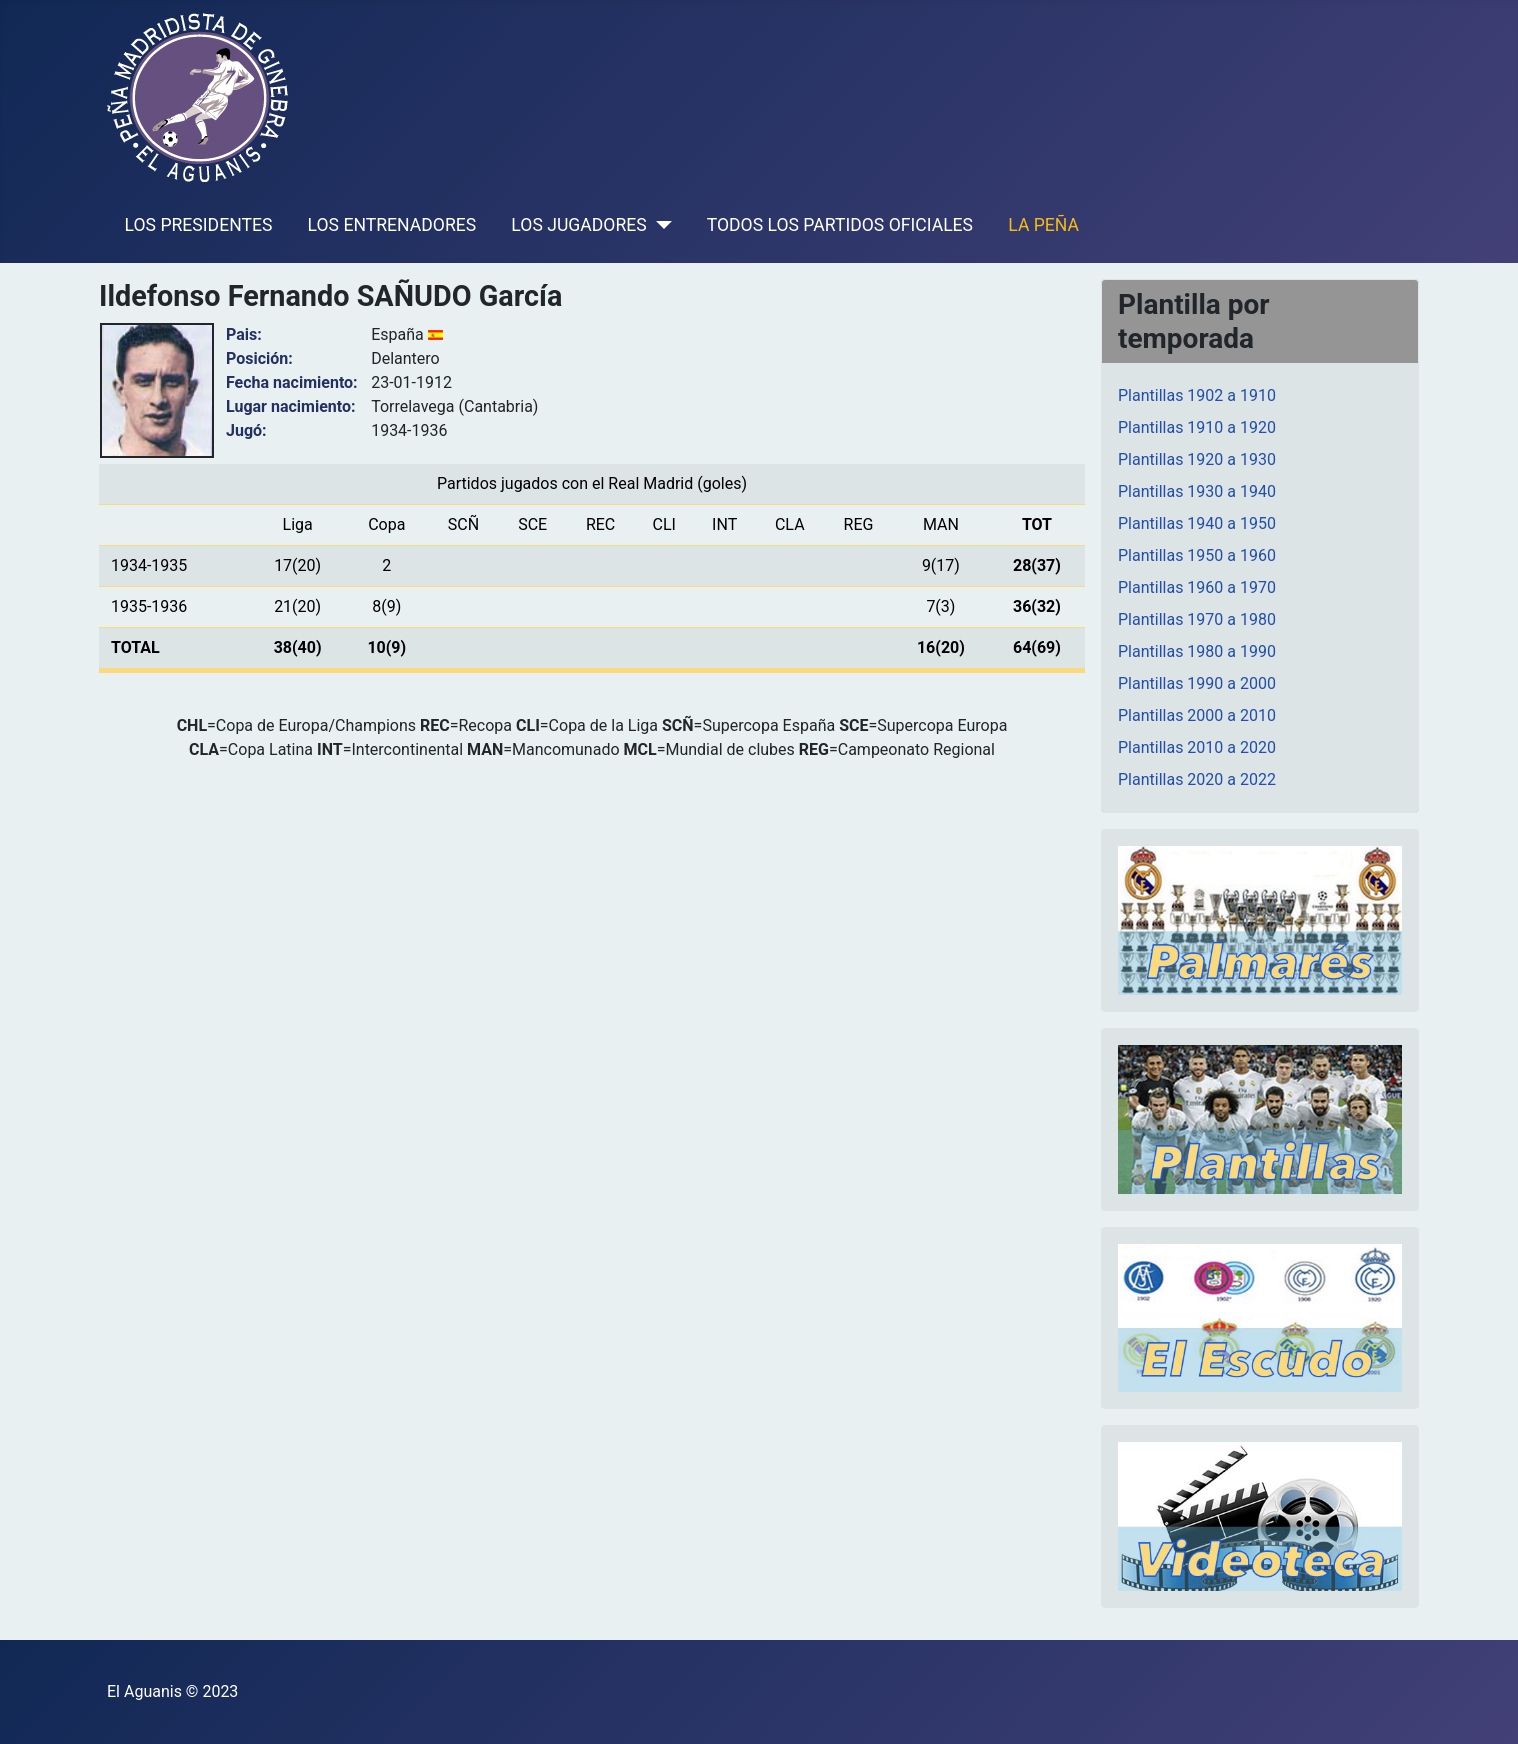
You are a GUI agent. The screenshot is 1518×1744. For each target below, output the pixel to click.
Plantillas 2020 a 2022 (1197, 779)
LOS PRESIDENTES (199, 225)
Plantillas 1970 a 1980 (1197, 619)
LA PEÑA (1043, 225)
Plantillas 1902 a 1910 (1197, 395)
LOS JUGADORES (578, 225)
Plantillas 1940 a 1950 (1197, 523)
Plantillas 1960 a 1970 (1197, 587)
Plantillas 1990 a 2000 (1197, 683)
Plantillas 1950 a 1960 (1197, 555)
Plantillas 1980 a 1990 (1197, 651)
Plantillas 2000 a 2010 (1197, 715)
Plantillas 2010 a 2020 (1197, 747)
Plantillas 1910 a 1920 (1197, 427)
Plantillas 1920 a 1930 (1197, 459)
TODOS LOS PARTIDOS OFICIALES (840, 225)
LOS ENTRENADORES (392, 225)
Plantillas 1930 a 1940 (1197, 491)
